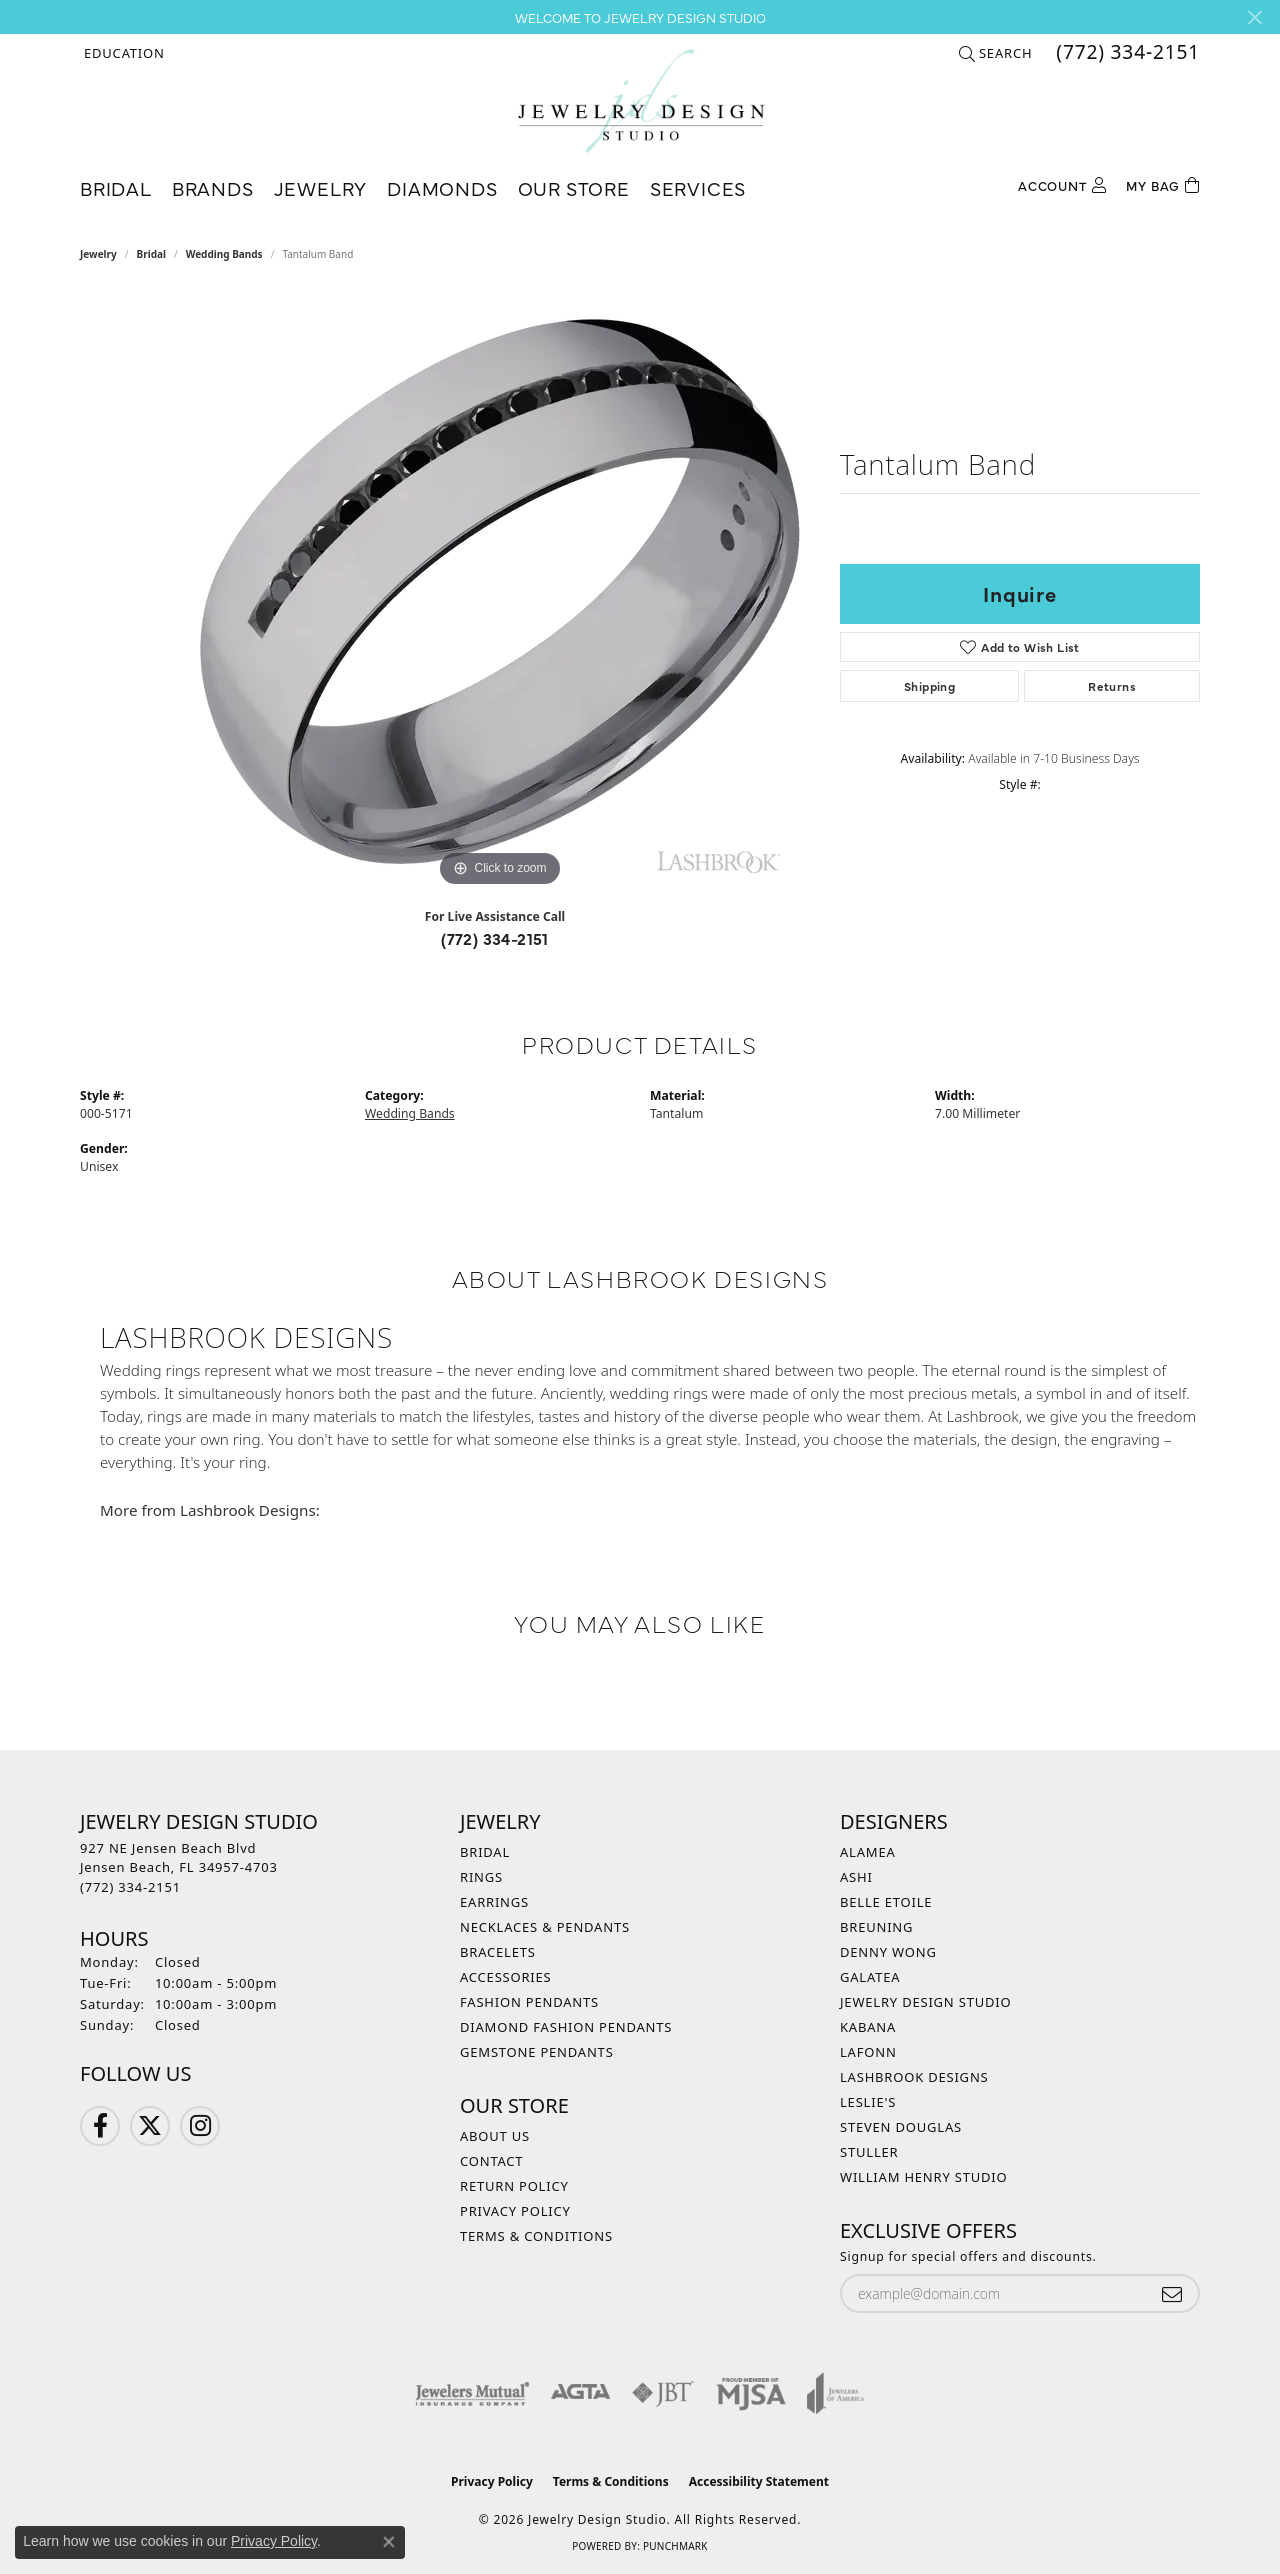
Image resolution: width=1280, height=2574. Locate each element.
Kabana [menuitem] (868, 2027)
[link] (1126, 53)
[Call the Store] (130, 1887)
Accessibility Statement (759, 2481)
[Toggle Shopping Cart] (1163, 183)
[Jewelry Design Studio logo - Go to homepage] (640, 101)
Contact (491, 2161)
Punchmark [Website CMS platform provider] (675, 2546)
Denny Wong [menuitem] (888, 1952)
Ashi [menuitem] (856, 1877)
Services (698, 187)
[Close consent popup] (389, 2542)
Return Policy (514, 2186)
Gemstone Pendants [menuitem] (537, 2052)
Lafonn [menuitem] (868, 2052)
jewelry (98, 254)
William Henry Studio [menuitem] (924, 2177)
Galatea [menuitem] (870, 1977)
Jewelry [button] (321, 187)
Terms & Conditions (536, 2236)
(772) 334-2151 (495, 938)
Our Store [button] (574, 187)
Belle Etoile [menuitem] (886, 1902)
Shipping (929, 686)
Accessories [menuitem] (506, 1977)
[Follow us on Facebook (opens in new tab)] (100, 2126)
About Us (495, 2136)
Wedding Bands (224, 254)
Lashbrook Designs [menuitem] (914, 2077)
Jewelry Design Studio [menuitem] (925, 2002)
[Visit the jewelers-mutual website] (472, 2393)
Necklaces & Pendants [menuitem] (545, 1927)
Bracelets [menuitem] (498, 1952)
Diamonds (442, 187)
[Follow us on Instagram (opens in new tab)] (200, 2126)
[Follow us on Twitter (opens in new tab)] (150, 2126)
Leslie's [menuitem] (868, 2102)
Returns (1112, 686)
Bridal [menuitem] (485, 1852)
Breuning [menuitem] (876, 1927)
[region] (500, 592)
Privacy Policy (515, 2211)
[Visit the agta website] (580, 2393)
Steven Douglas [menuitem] (901, 2127)
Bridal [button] (116, 187)
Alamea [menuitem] (868, 1852)
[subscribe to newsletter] (1172, 2293)
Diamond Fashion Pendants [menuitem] (566, 2027)
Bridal (151, 254)
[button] (122, 53)
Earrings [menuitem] (494, 1902)
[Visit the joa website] (836, 2393)
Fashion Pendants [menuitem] (529, 2002)
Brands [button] (213, 187)
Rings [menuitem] (481, 1877)
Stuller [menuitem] (869, 2152)
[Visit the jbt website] (663, 2393)
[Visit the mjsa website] (751, 2393)
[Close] (1254, 17)
